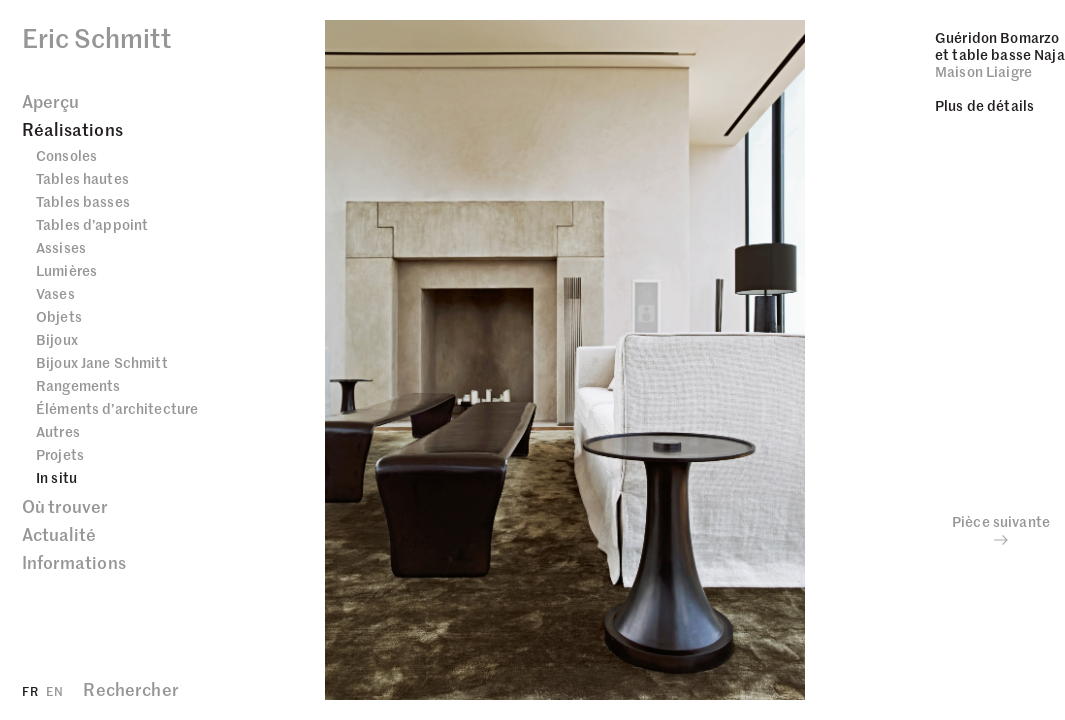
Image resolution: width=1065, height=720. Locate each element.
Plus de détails (984, 105)
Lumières (66, 270)
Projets (60, 454)
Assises (61, 247)
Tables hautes (82, 178)
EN (54, 690)
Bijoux (57, 339)
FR (30, 690)
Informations (74, 562)
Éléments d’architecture (117, 408)
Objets (59, 316)
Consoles (66, 155)
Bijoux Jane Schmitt (102, 362)
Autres (58, 431)
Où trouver (65, 506)
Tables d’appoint (92, 224)
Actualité (59, 534)
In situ (56, 477)
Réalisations (72, 129)
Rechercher (130, 689)
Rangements (78, 385)
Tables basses (83, 201)
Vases (55, 293)
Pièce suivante (1001, 530)
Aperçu (50, 101)
